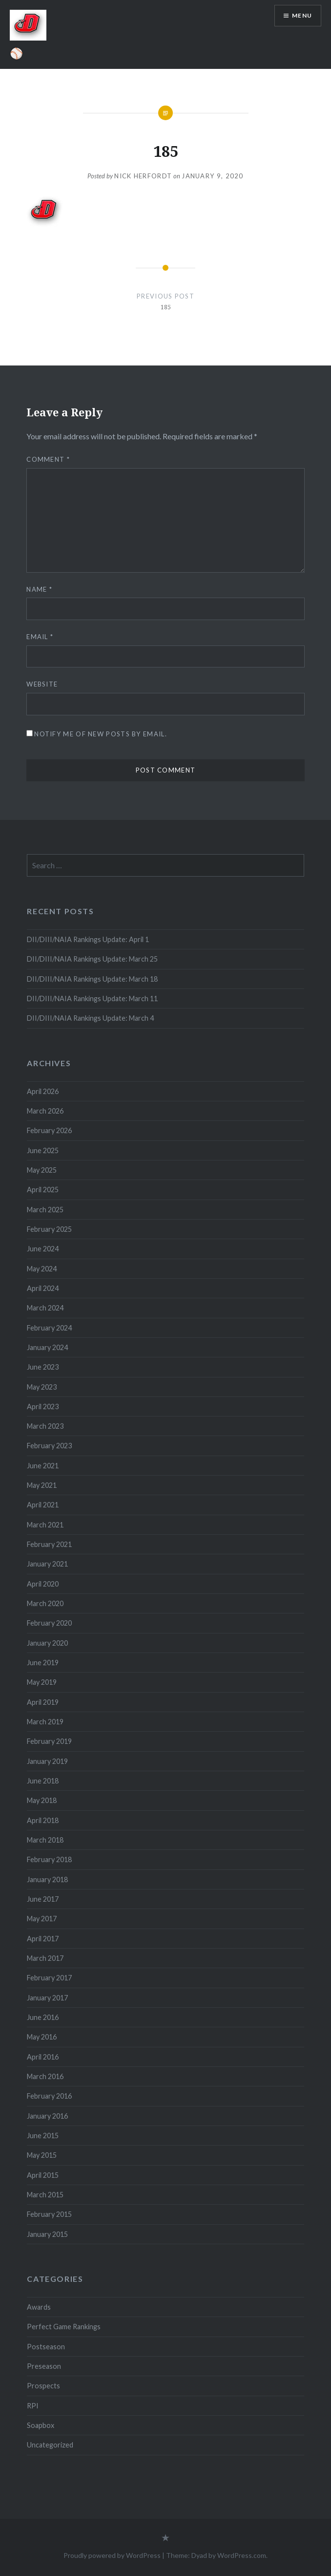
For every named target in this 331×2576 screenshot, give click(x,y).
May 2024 (42, 1269)
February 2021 (49, 1544)
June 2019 (43, 1662)
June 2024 (43, 1249)
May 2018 (42, 1800)
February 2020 (49, 1623)
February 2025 (49, 1229)
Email (39, 637)
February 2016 (49, 2096)
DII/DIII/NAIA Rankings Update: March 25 (93, 959)
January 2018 (47, 1879)
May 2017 (42, 1918)
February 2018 (49, 1859)
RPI (33, 2406)
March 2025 (45, 1209)
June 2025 (43, 1150)
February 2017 (49, 1978)
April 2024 (43, 1288)
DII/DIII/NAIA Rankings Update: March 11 (92, 998)
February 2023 (49, 1445)
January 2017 (47, 1998)
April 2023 (43, 1406)
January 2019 (47, 1761)
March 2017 (45, 1958)
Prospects (43, 2386)
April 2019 (43, 1702)
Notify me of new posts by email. (100, 734)
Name (39, 589)
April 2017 (43, 1938)
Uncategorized (50, 2445)
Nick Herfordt (143, 176)
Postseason (46, 2346)
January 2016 (47, 2116)
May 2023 (42, 1387)
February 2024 (49, 1328)
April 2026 (43, 1091)
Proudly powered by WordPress (112, 2555)
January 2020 (47, 1643)
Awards (39, 2307)
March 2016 (45, 2076)
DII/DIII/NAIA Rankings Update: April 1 (88, 939)
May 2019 (42, 1682)
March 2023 (45, 1426)
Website (42, 684)
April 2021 (43, 1505)
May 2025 (42, 1170)
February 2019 (49, 1741)
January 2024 (47, 1347)
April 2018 (43, 1820)
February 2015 (49, 2214)
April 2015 (43, 2175)
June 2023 (43, 1367)
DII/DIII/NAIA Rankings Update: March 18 (92, 979)
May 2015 (42, 2155)
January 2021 (47, 1564)
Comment (48, 459)
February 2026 (49, 1130)
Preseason (44, 2366)
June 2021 (43, 1465)
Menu (302, 15)
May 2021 (42, 1485)
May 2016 (42, 2037)
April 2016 (43, 2057)
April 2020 (43, 1584)
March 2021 (45, 1525)
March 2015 (45, 2194)
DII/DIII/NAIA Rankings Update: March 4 (90, 1018)
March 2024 (45, 1308)
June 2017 (43, 1899)
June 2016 (43, 2017)
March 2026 (45, 1111)
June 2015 (43, 2135)
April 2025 (43, 1189)
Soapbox (40, 2425)
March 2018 (45, 1840)
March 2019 (45, 1721)
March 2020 (45, 1603)
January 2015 (47, 2234)
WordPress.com (241, 2555)
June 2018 (43, 1781)
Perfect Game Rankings (64, 2326)
